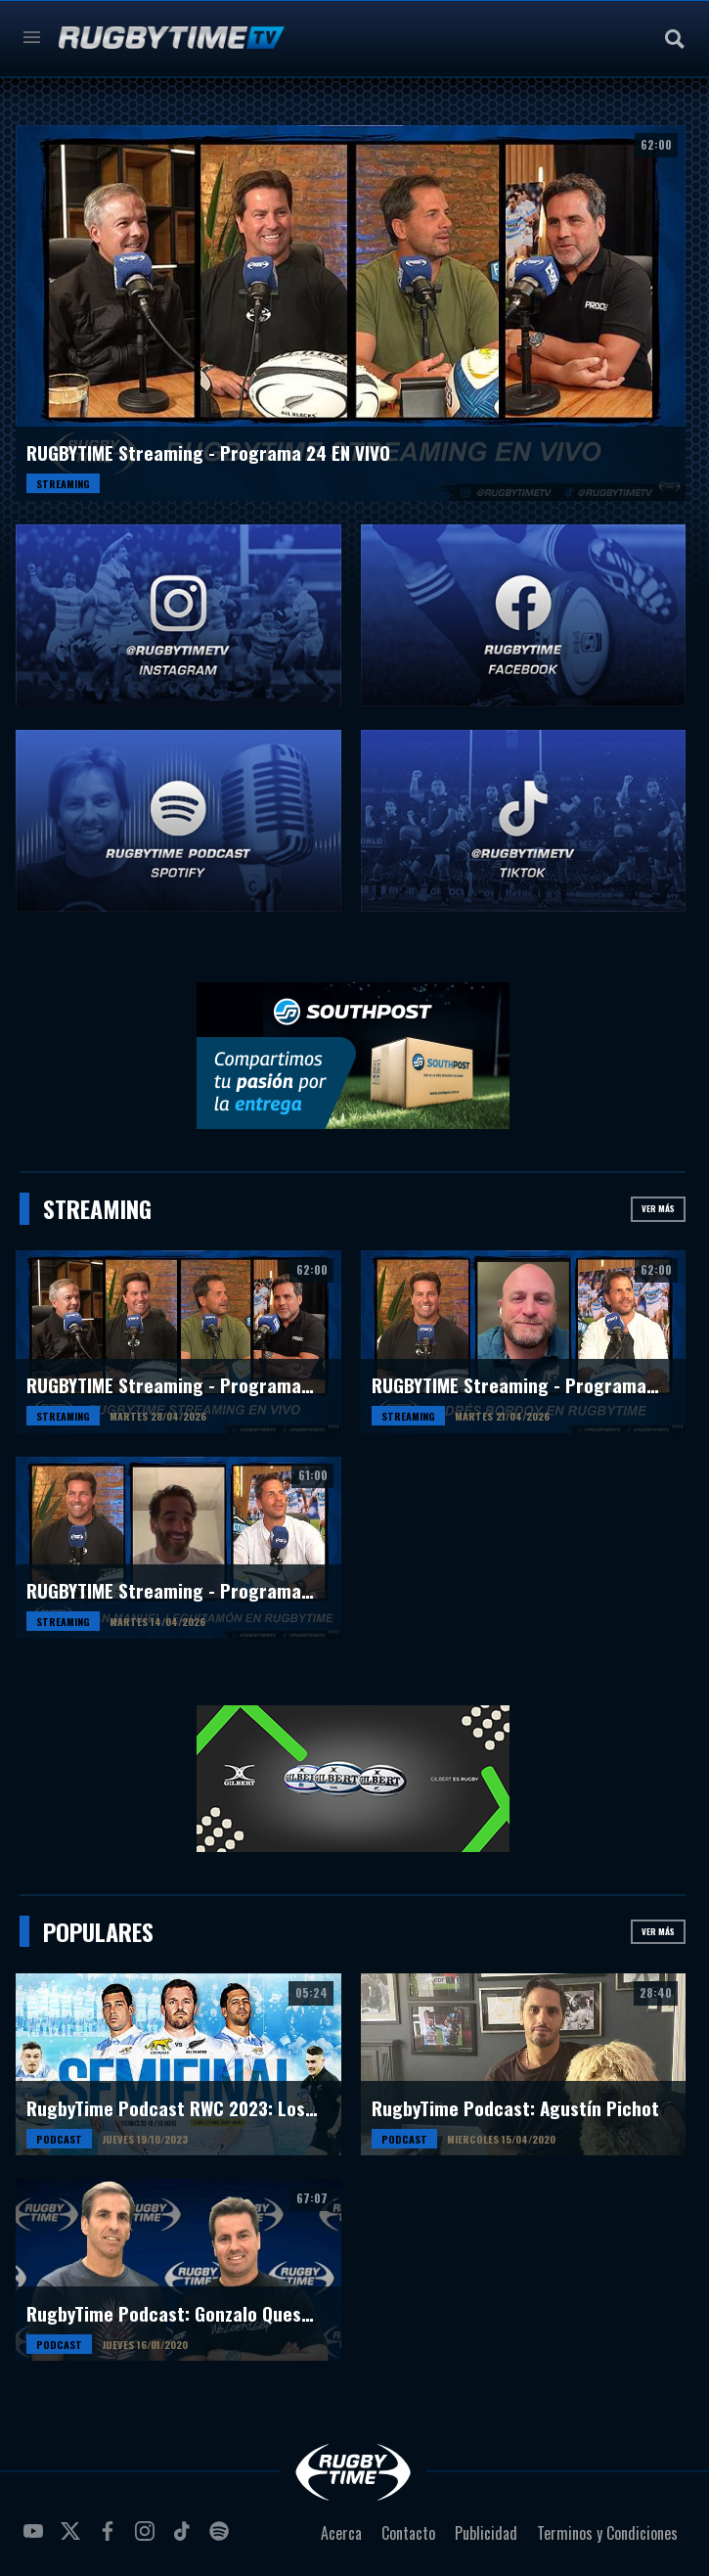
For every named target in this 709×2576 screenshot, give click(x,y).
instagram (147, 2538)
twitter (73, 2538)
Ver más (658, 1208)
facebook (110, 2538)
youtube (36, 2538)
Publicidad (486, 2533)
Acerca (341, 2533)
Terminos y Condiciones (607, 2533)
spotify (222, 2538)
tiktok (185, 2538)
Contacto (408, 2533)
